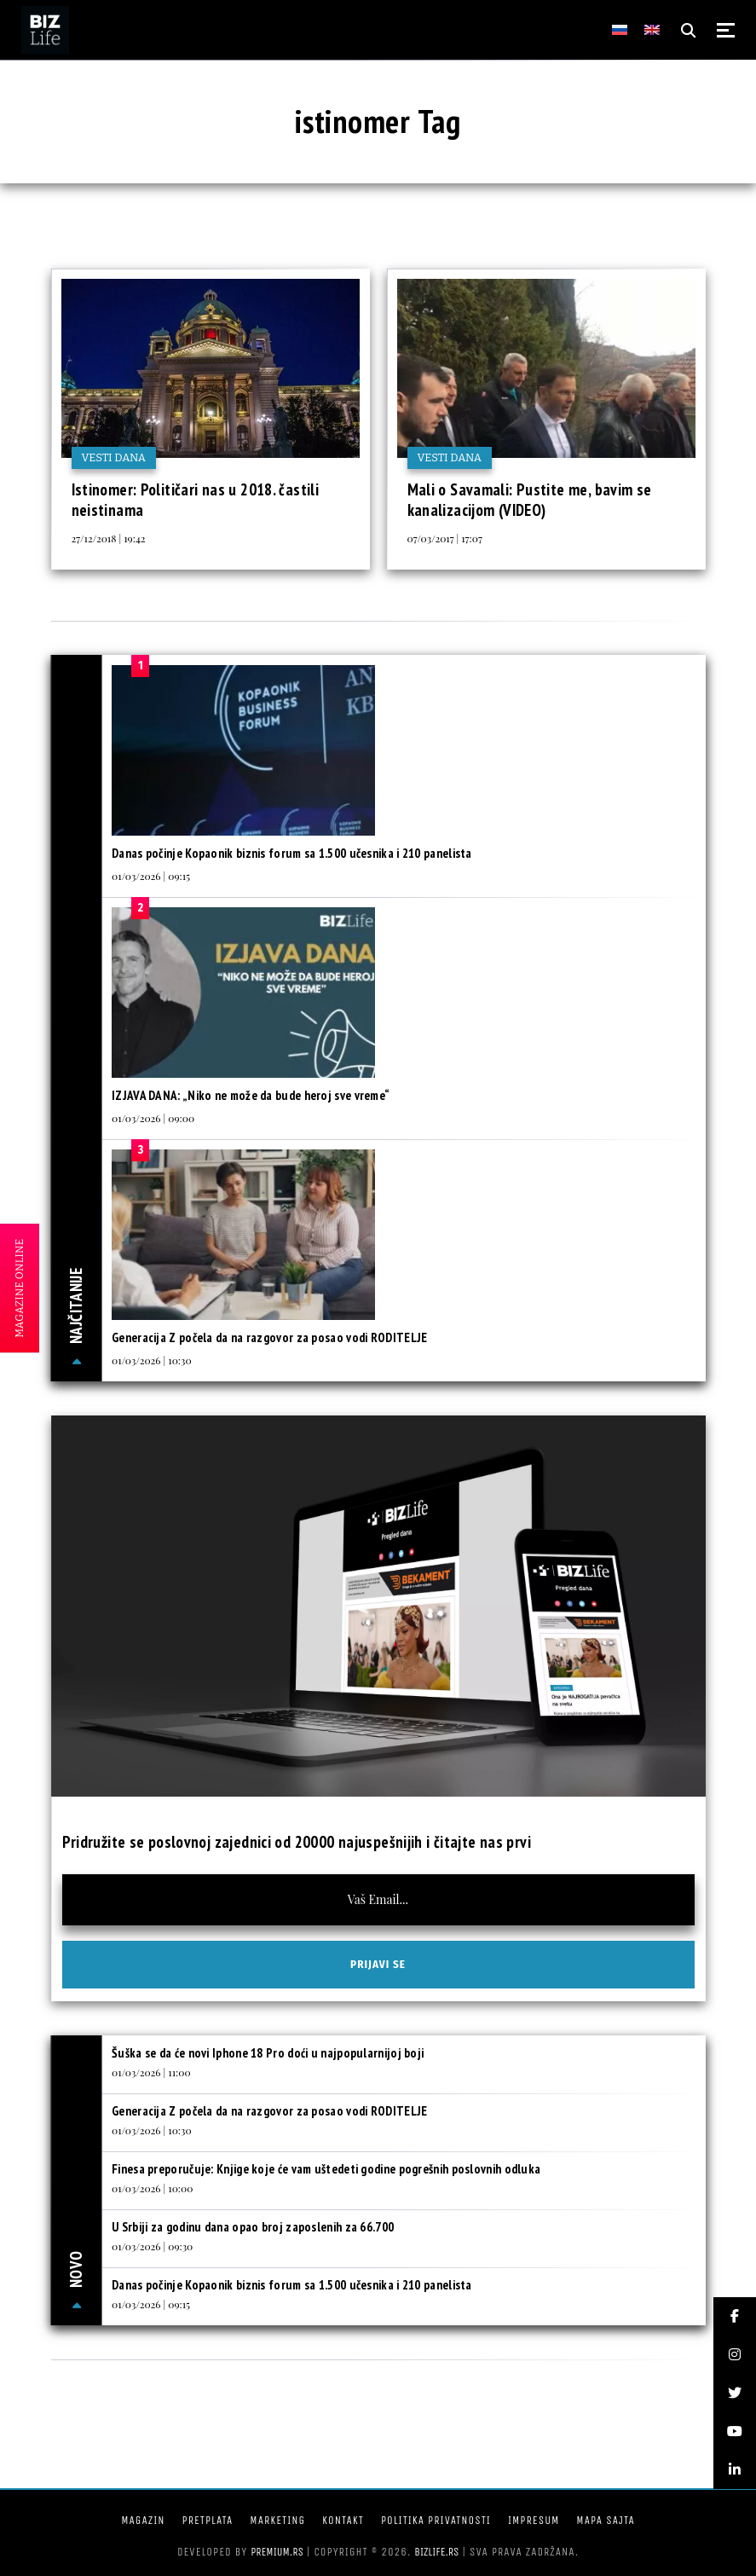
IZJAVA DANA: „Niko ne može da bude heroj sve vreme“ (251, 1095)
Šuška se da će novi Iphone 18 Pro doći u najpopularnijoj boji (268, 2053)
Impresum (533, 2520)
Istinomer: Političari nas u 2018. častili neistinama (196, 499)
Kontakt (343, 2520)
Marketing (277, 2520)
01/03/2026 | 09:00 (153, 1118)
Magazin (142, 2520)
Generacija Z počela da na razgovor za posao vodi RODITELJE (269, 1337)
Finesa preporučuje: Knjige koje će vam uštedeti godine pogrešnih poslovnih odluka (326, 2169)
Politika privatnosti (436, 2520)
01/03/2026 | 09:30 (152, 2246)
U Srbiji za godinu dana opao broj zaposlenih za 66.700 (253, 2227)
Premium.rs (277, 2551)
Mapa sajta (605, 2520)
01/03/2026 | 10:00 (152, 2188)
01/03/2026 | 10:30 (152, 1360)
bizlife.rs (436, 2551)
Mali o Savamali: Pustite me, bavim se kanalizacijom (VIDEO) (529, 499)
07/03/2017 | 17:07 (444, 538)
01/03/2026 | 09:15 (151, 876)
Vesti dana (114, 457)
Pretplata (207, 2520)
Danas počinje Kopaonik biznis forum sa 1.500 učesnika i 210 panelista (292, 853)
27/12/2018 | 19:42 (109, 538)
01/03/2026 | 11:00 (151, 2072)
